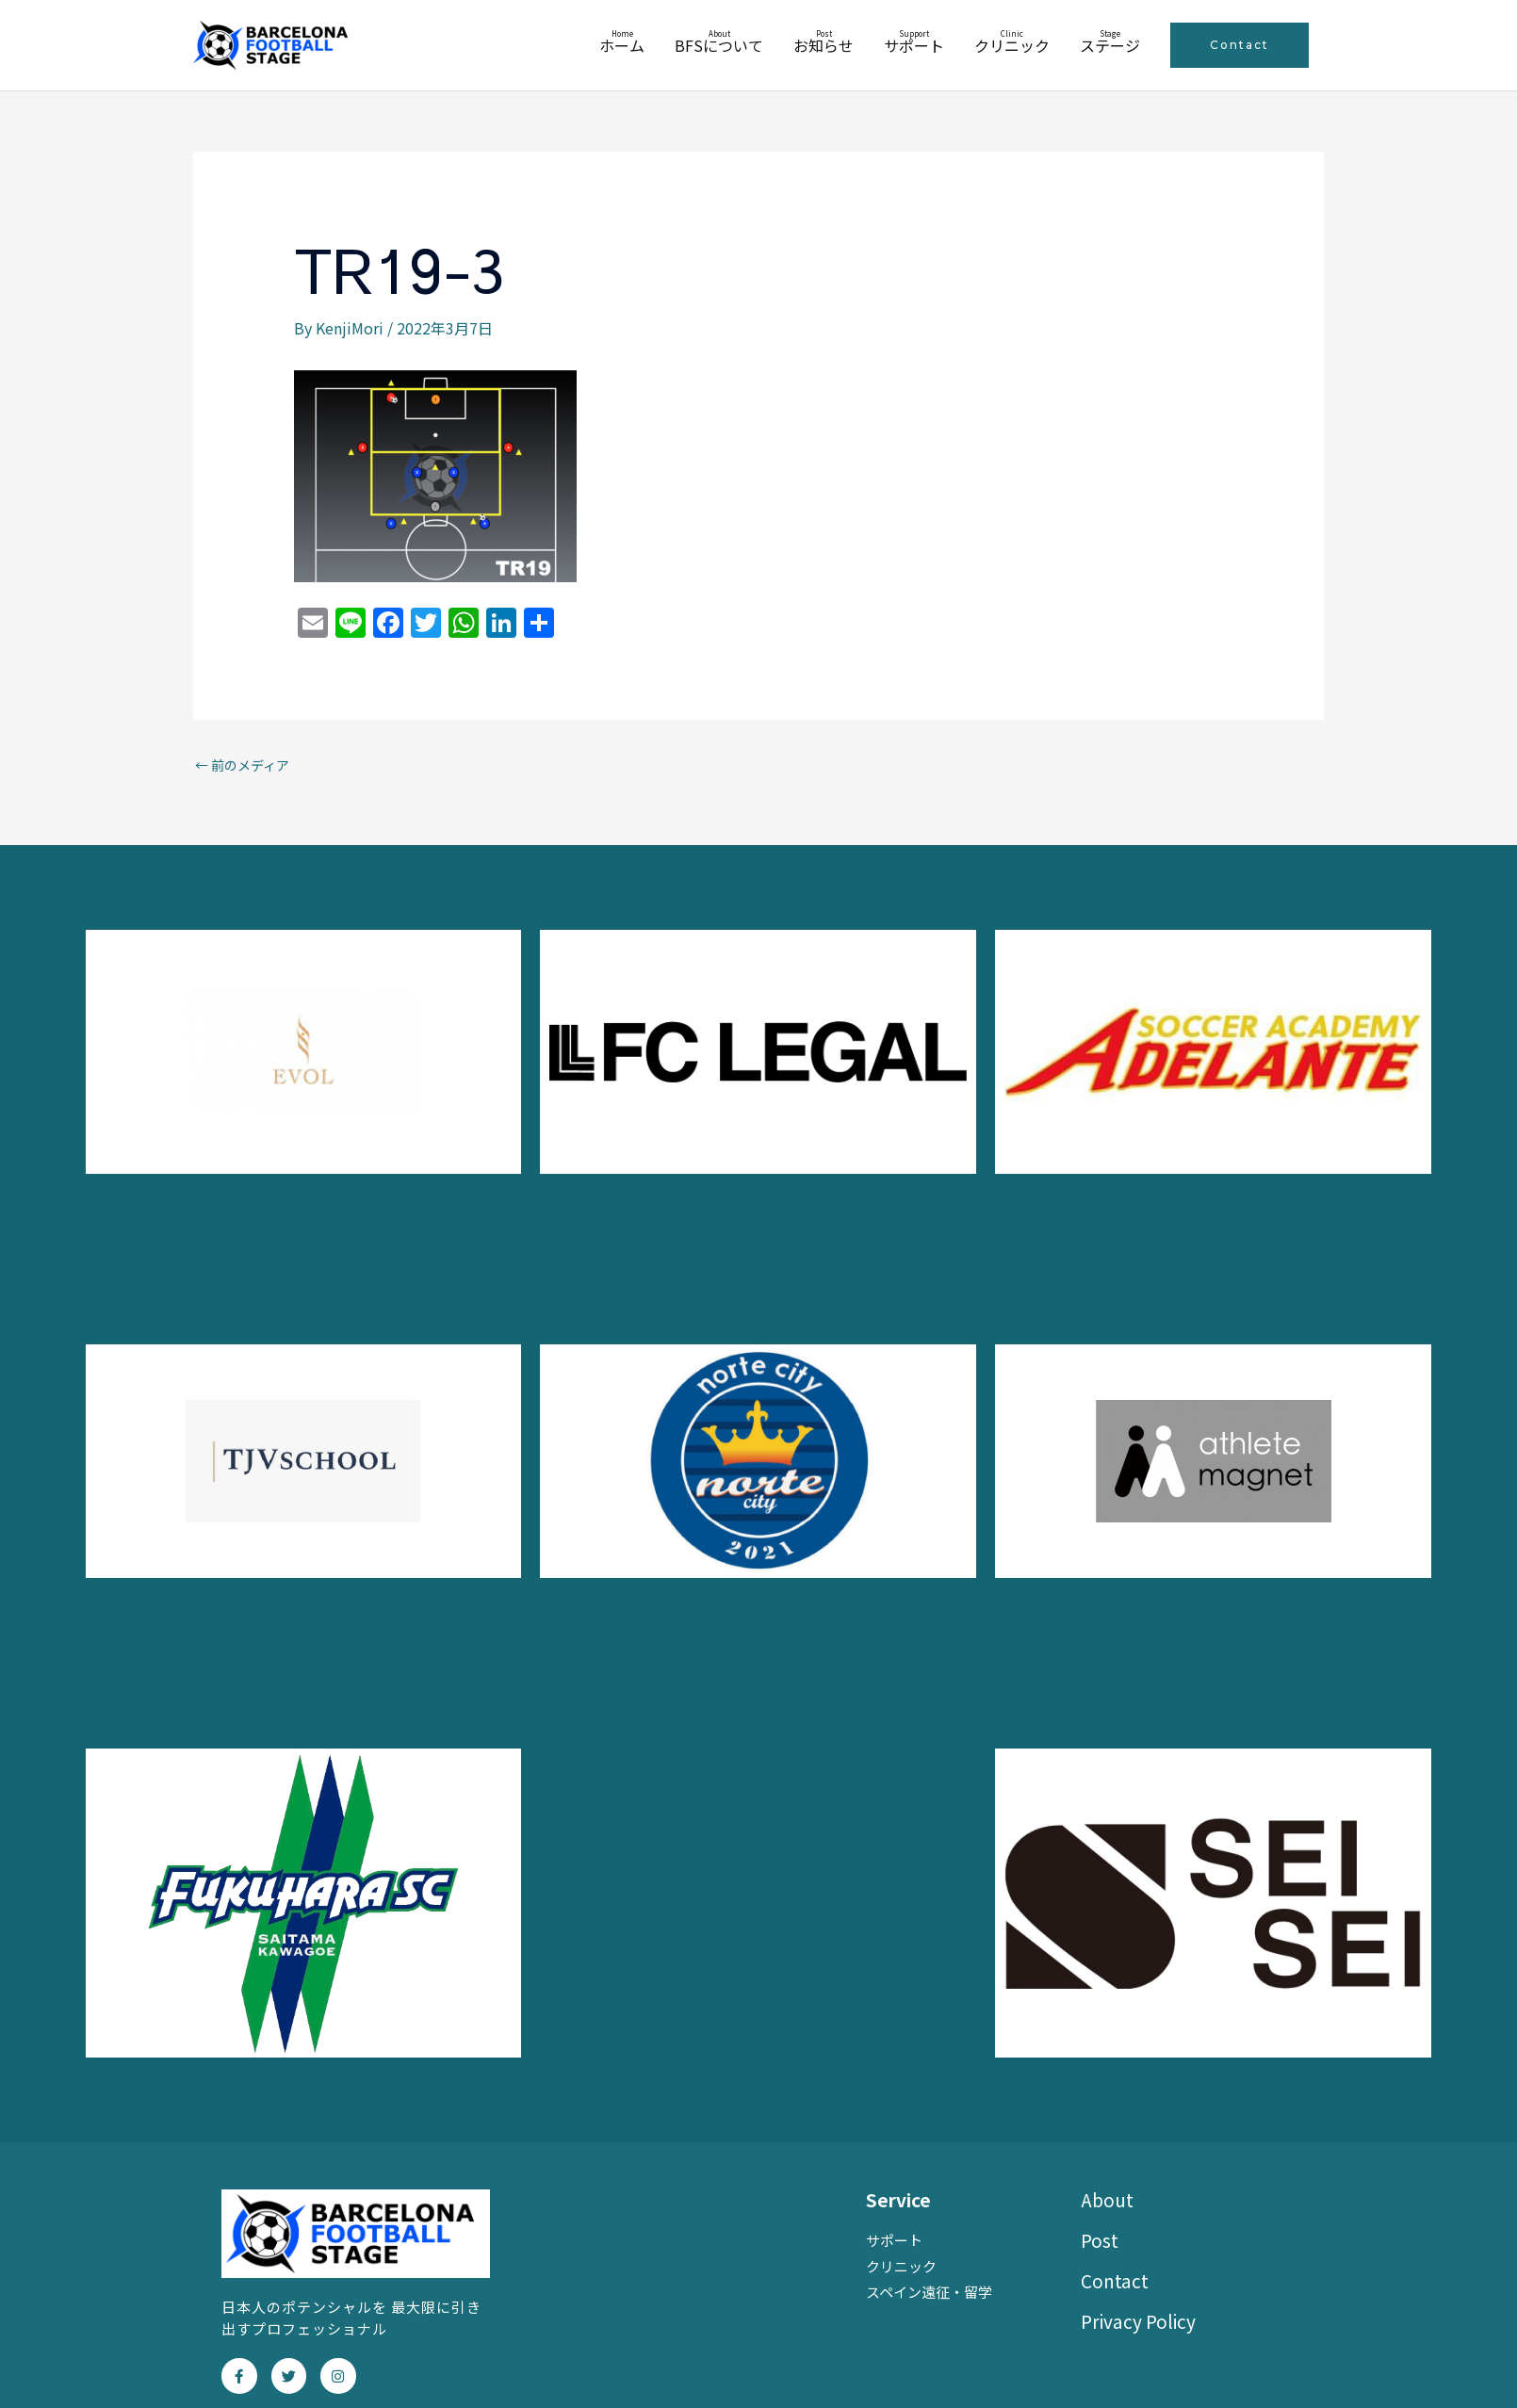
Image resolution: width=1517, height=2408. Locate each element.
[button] (1239, 45)
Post (1099, 2240)
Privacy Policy (1138, 2321)
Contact (1115, 2280)
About (1107, 2199)
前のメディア (242, 765)
